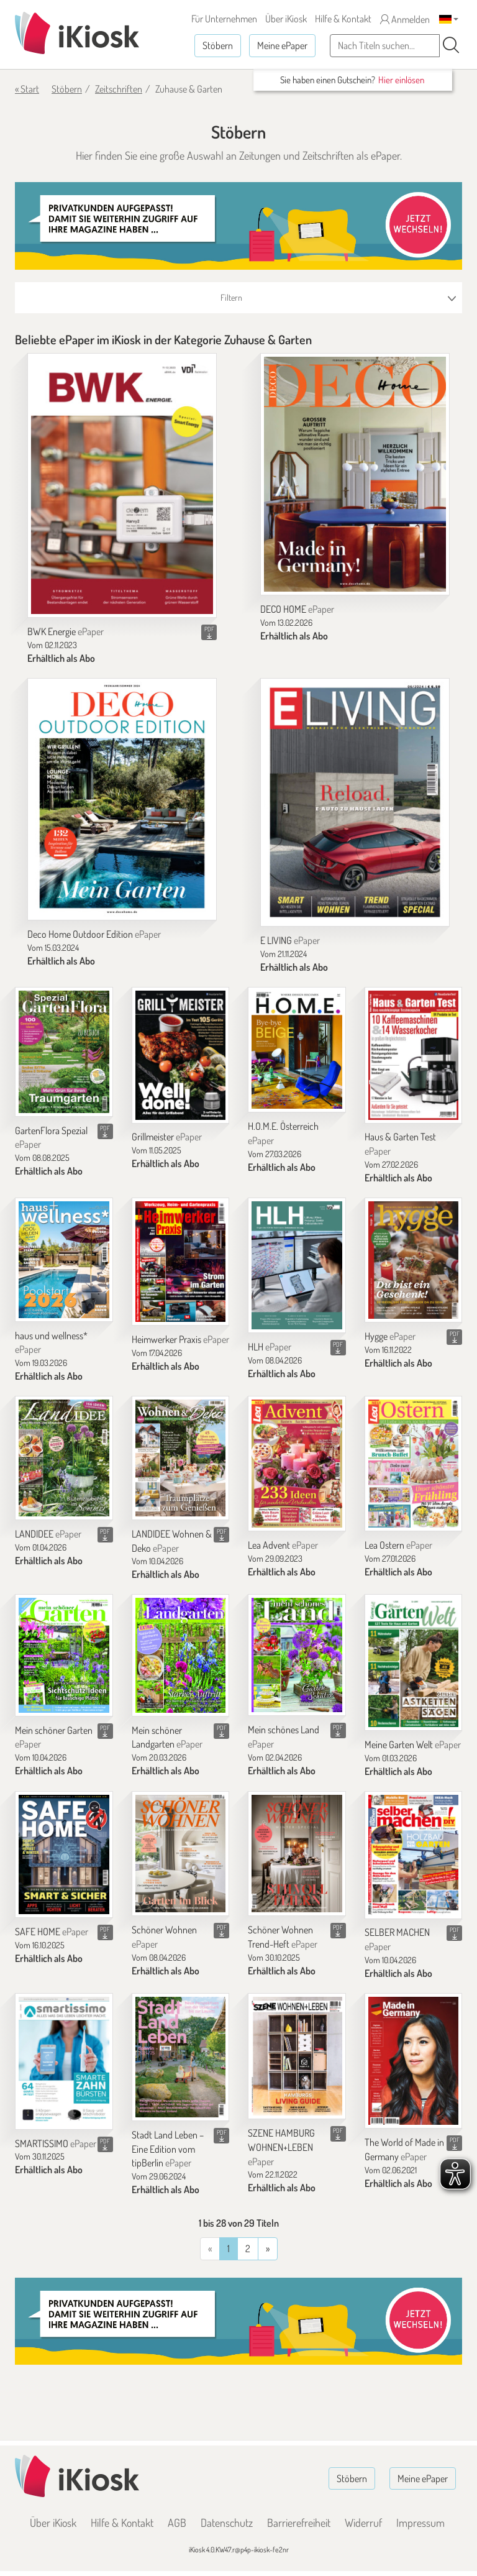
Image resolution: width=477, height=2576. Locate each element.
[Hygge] (414, 1260)
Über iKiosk (286, 18)
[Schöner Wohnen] (181, 1853)
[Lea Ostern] (414, 1463)
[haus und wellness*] (64, 1260)
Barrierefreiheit (298, 2522)
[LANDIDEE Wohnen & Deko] (181, 1458)
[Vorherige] (268, 2248)
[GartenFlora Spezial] (64, 1052)
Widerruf (363, 2522)
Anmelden (405, 19)
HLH (269, 1347)
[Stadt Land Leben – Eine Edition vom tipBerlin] (181, 2057)
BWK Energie (65, 631)
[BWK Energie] (122, 485)
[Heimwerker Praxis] (181, 1262)
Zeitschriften (118, 89)
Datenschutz (227, 2522)
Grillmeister (167, 1136)
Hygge (390, 1336)
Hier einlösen (401, 80)
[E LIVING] (355, 802)
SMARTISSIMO (55, 2143)
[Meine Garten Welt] (414, 1662)
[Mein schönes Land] (297, 1655)
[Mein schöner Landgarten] (181, 1655)
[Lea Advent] (297, 1463)
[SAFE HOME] (64, 1854)
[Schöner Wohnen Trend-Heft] (297, 1853)
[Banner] (238, 226)
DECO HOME (297, 609)
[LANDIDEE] (64, 1458)
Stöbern (217, 45)
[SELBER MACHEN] (414, 1855)
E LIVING (290, 940)
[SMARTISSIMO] (64, 2061)
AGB (177, 2522)
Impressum (420, 2522)
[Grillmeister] (181, 1055)
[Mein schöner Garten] (64, 1655)
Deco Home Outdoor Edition (94, 934)
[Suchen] (451, 45)
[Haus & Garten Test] (414, 1055)
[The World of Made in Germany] (414, 2061)
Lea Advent (283, 1545)
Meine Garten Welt (413, 1744)
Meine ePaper (282, 45)
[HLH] (297, 1265)
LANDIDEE (48, 1534)
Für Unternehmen (224, 18)
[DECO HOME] (355, 474)
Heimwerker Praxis (180, 1339)
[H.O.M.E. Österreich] (297, 1050)
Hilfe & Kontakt (343, 18)
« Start (27, 89)
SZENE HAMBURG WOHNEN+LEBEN (281, 2147)
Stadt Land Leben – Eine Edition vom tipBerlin (168, 2149)
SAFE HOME (51, 1931)
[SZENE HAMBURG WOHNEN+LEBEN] (297, 2056)
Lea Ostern (398, 1545)
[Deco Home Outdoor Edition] (122, 799)
